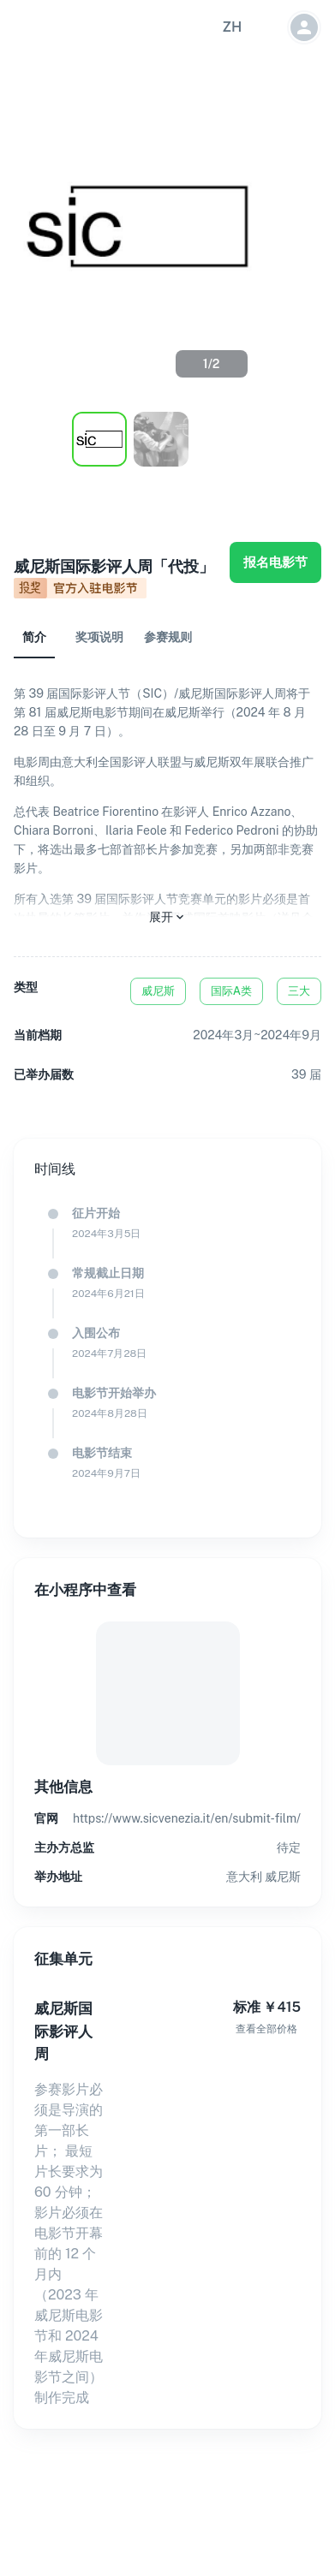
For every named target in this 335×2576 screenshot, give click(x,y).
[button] (232, 27)
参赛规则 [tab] (168, 637)
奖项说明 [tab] (99, 637)
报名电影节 (275, 562)
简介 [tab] (34, 637)
